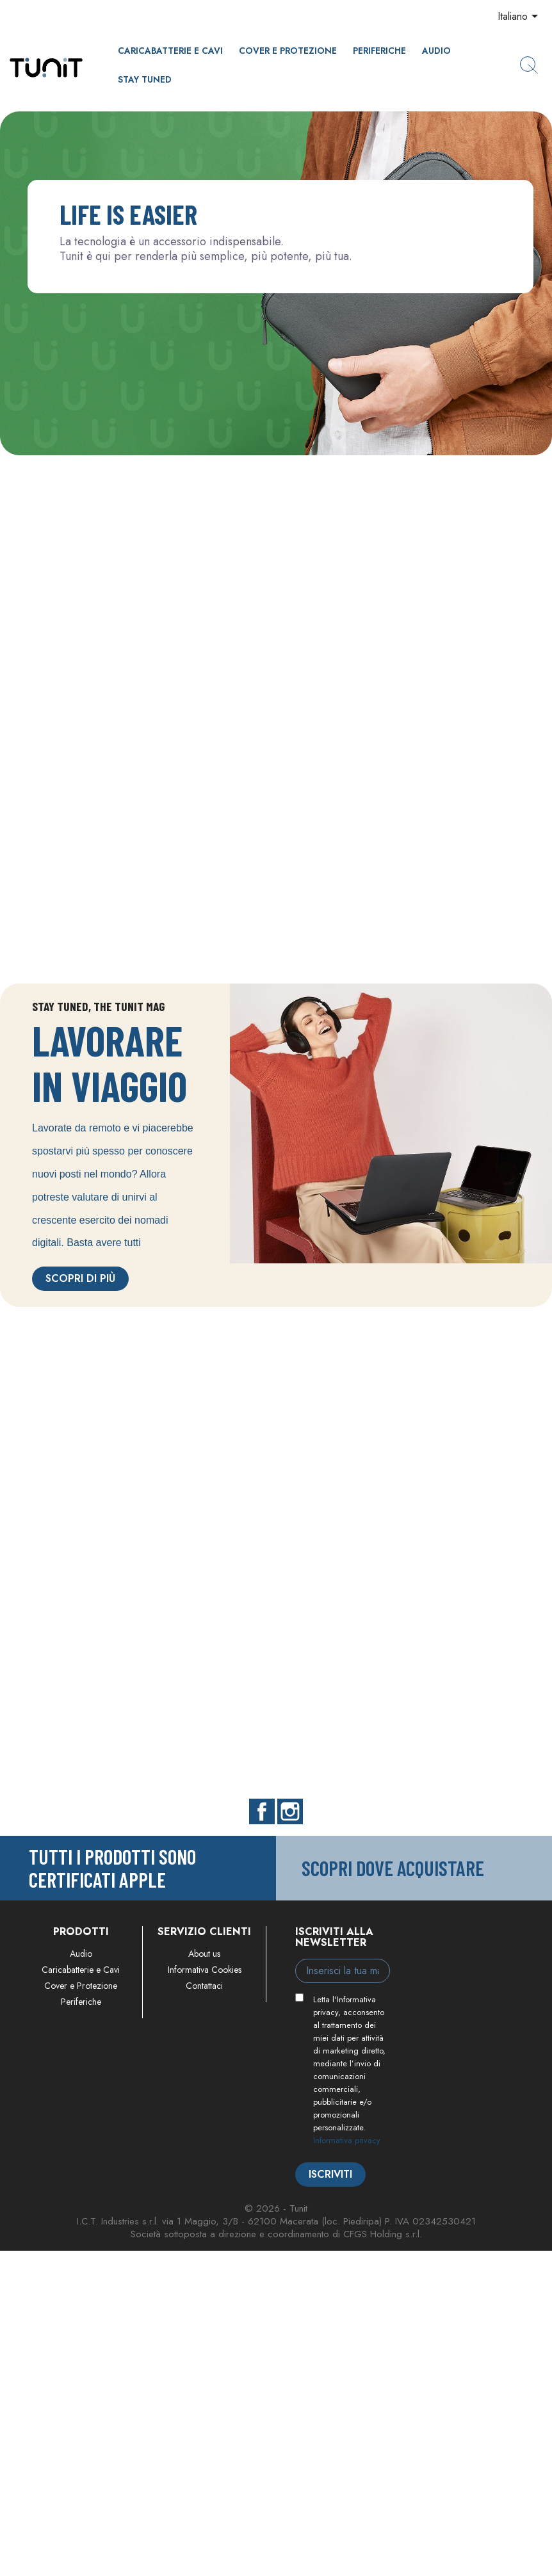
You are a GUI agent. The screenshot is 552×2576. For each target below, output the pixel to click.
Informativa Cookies (204, 1969)
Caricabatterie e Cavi (170, 50)
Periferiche (379, 50)
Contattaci (204, 1985)
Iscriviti (330, 2174)
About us (204, 1953)
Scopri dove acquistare (393, 1868)
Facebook (262, 1811)
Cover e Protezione (288, 50)
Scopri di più (80, 1278)
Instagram (290, 1811)
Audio (436, 50)
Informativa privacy (346, 2140)
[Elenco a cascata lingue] (520, 17)
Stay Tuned (145, 79)
